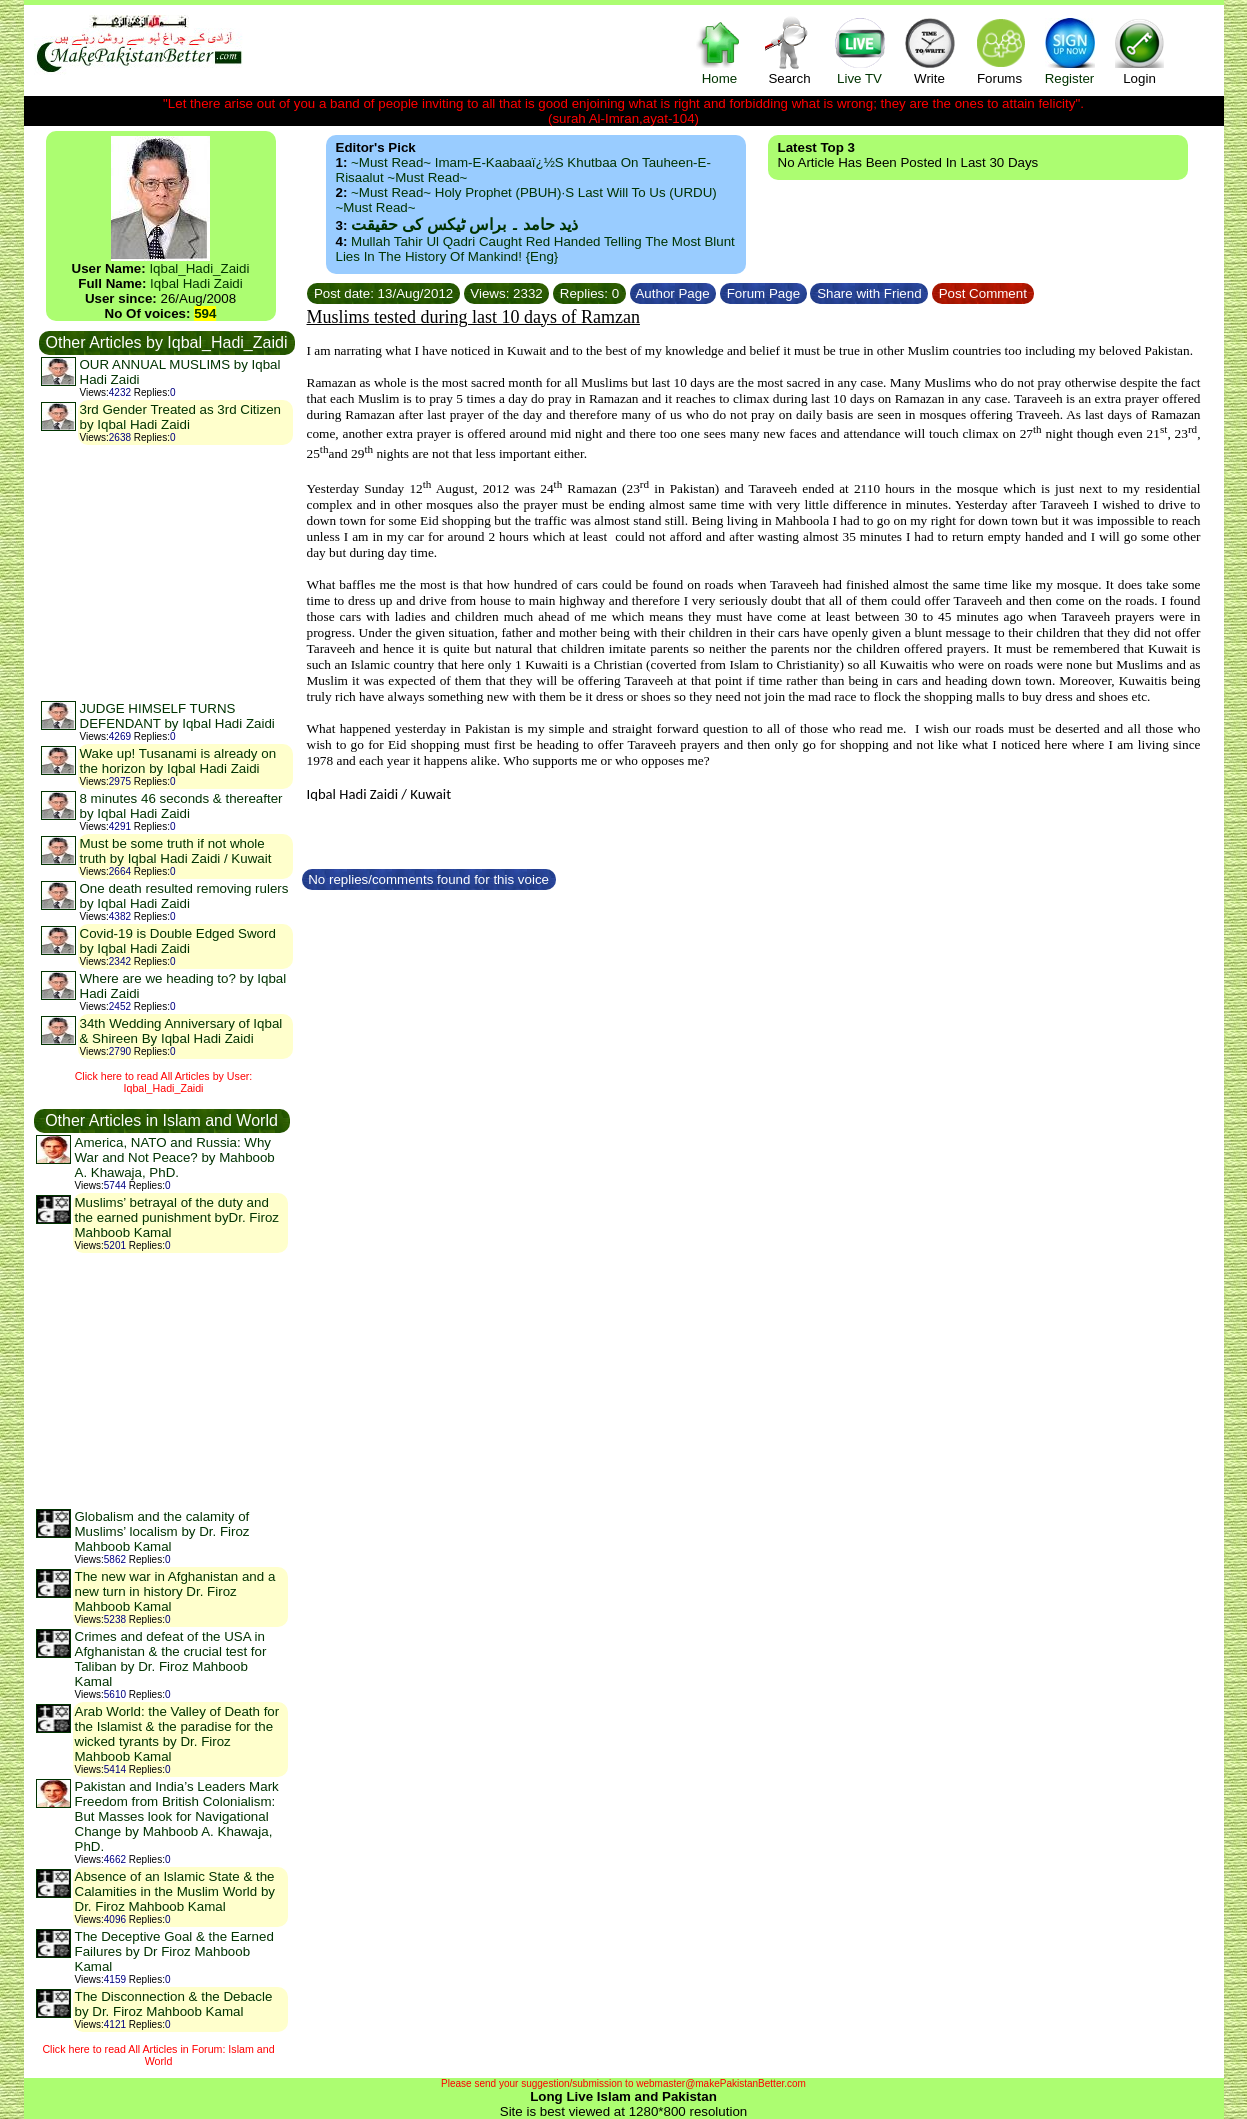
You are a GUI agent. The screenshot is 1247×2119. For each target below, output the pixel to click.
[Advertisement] (166, 572)
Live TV (860, 50)
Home (720, 50)
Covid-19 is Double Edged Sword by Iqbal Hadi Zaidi (178, 941)
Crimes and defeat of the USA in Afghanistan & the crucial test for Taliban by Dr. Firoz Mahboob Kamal (171, 1659)
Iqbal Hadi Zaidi (196, 283)
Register (1070, 50)
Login (1140, 50)
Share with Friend (869, 293)
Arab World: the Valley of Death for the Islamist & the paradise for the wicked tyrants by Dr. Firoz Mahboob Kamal (177, 1734)
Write (930, 50)
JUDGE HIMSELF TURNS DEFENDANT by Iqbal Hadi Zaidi (177, 716)
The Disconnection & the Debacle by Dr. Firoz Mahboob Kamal (174, 2004)
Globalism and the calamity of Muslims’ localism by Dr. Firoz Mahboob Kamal (162, 1531)
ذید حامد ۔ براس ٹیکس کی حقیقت (464, 224)
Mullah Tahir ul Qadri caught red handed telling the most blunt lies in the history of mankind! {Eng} (535, 249)
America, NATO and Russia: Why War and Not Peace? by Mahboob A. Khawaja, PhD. (175, 1157)
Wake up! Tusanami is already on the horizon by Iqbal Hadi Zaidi (178, 761)
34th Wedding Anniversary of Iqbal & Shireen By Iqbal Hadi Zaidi (181, 1031)
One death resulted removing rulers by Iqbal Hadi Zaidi (184, 896)
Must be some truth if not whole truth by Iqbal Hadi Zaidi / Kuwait (176, 851)
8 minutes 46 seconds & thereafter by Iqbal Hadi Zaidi (181, 806)
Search (790, 50)
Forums (1000, 50)
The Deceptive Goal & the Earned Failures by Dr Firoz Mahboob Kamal (174, 1951)
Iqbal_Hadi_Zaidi (199, 268)
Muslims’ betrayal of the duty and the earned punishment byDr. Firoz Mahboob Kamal (177, 1217)
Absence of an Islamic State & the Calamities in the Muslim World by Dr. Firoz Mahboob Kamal (175, 1891)
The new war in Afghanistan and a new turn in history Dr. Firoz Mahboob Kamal (175, 1591)
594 (205, 313)
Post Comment (983, 293)
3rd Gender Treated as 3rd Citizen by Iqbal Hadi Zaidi (181, 417)
